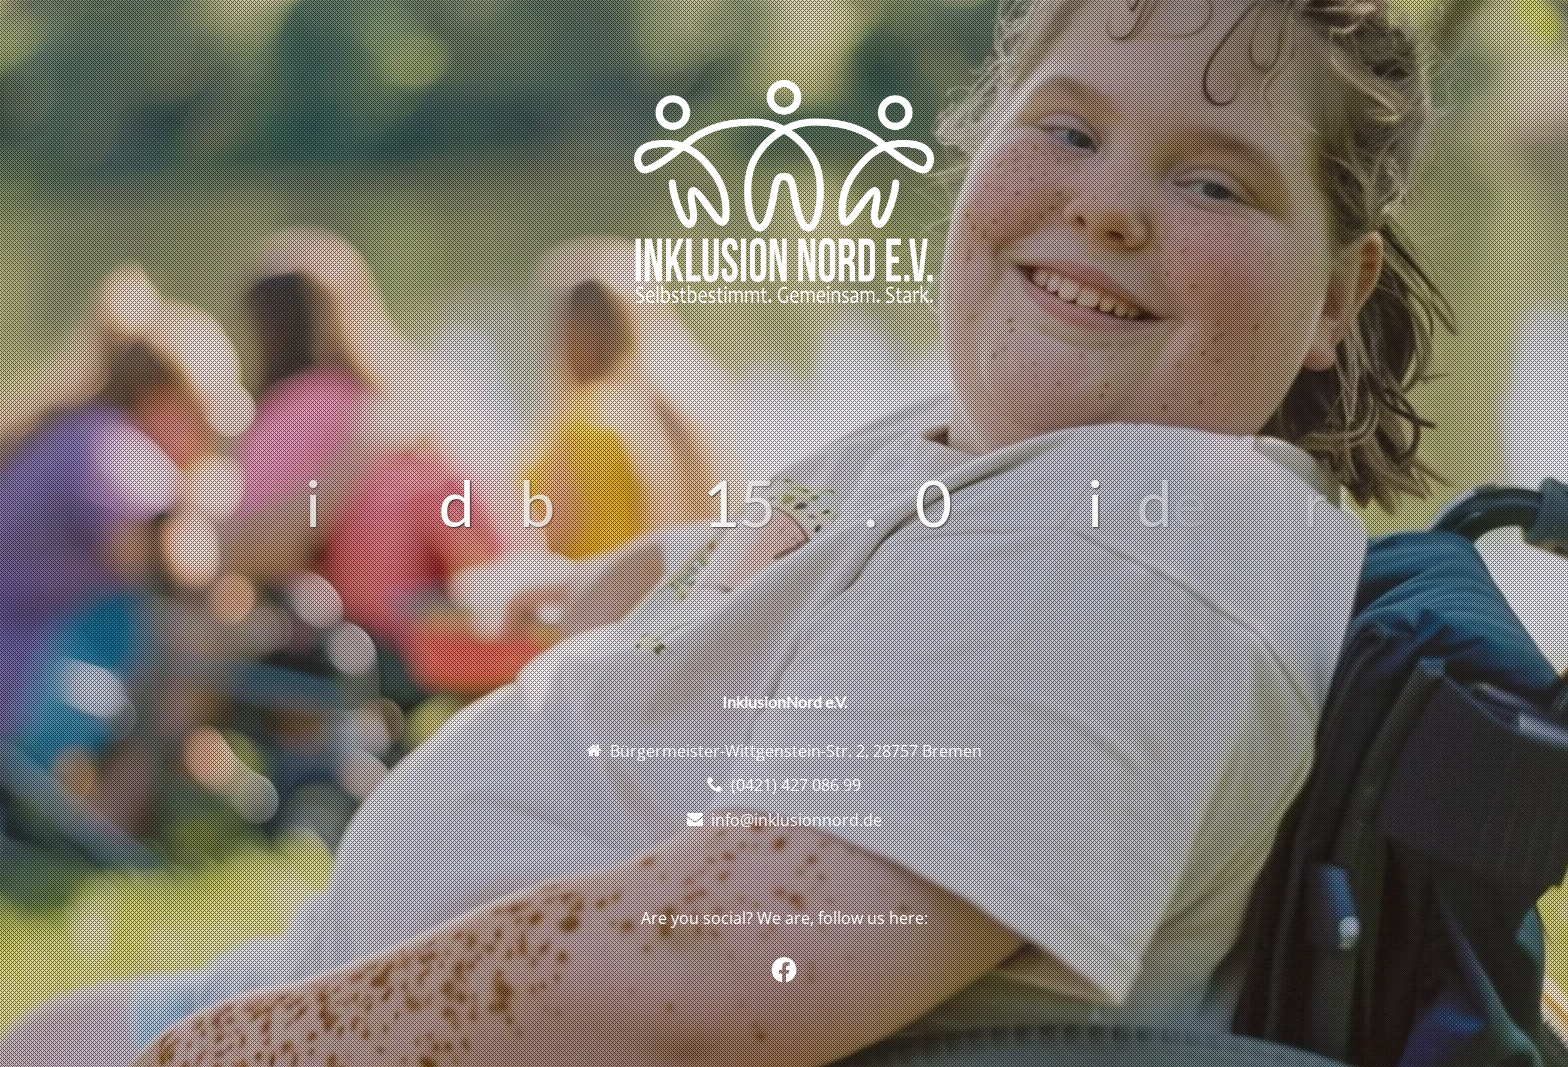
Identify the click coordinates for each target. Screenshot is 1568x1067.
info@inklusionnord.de (796, 820)
